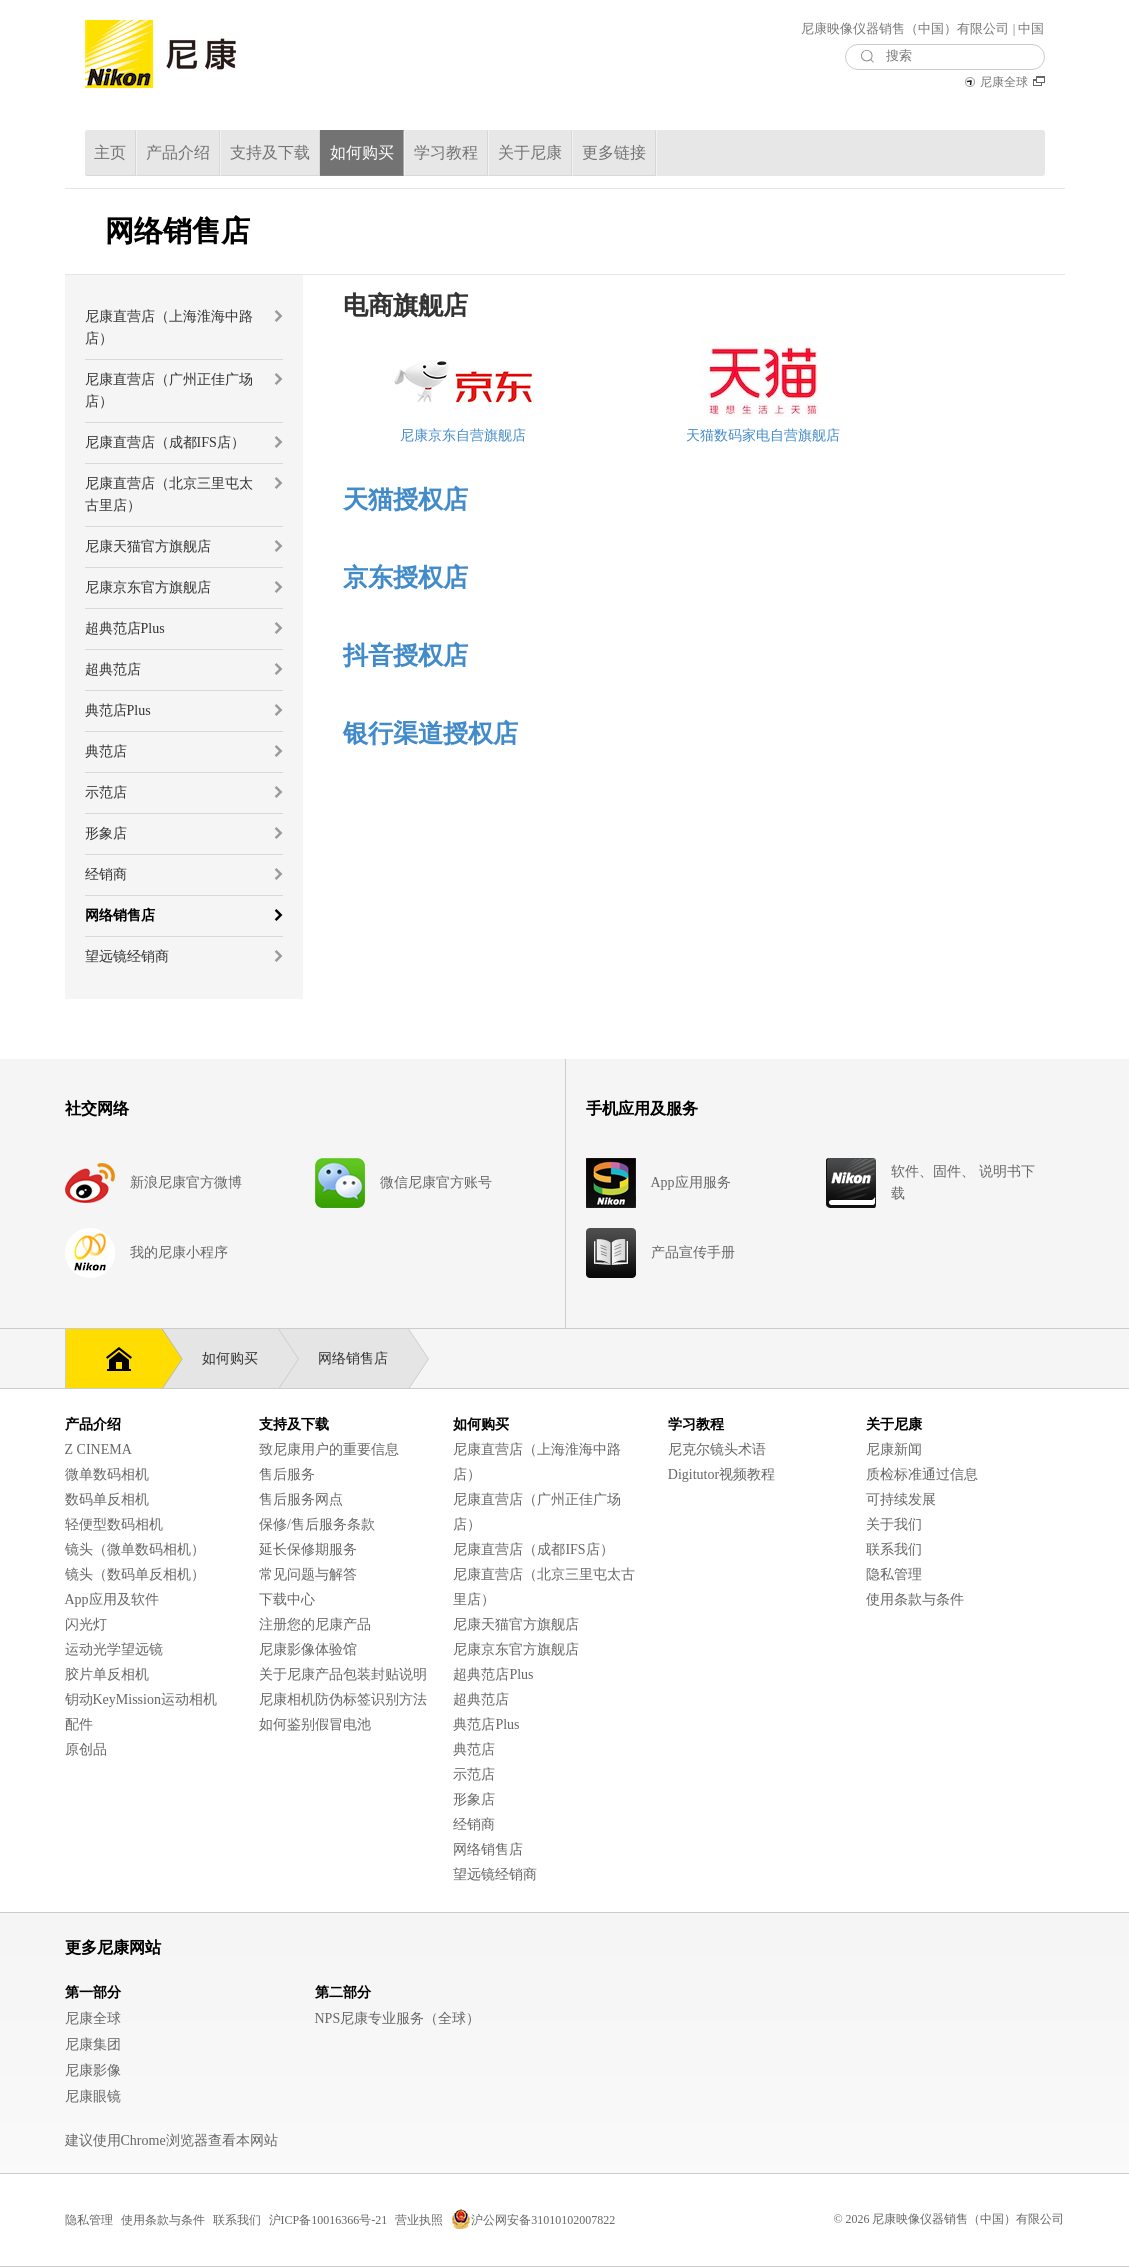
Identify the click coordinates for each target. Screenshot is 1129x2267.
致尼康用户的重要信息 (329, 1449)
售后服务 (287, 1474)
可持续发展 (901, 1499)
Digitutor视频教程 (721, 1474)
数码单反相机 (107, 1499)
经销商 (474, 1824)
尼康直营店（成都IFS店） (533, 1549)
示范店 (474, 1774)
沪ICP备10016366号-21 (328, 2220)
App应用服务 (691, 1182)
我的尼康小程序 (179, 1252)
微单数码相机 (107, 1474)
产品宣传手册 (693, 1252)
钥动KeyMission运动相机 (141, 1699)
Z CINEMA (98, 1449)
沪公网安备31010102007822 (533, 2220)
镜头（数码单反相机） (135, 1574)
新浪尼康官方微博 (186, 1182)
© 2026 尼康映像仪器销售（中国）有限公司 (948, 2219)
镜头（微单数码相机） (135, 1549)
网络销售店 (363, 1358)
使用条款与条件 (915, 1599)
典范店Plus (486, 1724)
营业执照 (419, 2220)
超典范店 (481, 1699)
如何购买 (240, 1358)
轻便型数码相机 (114, 1524)
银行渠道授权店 (430, 733)
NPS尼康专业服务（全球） (398, 2018)
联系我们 (894, 1549)
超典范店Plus (493, 1674)
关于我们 (894, 1524)
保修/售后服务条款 (317, 1524)
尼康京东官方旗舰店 (516, 1649)
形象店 (474, 1799)
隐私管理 (894, 1574)
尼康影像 (93, 2070)
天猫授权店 (405, 499)
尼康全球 (1004, 82)
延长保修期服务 (308, 1549)
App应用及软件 (112, 1599)
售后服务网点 (301, 1499)
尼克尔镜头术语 (717, 1449)
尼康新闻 (894, 1449)
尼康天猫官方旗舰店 (516, 1624)
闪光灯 (86, 1624)
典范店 (474, 1749)
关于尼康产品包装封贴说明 (343, 1674)
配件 (79, 1724)
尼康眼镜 (93, 2096)
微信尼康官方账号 (436, 1182)
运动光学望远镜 (114, 1649)
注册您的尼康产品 (315, 1624)
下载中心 (287, 1599)
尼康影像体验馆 (308, 1649)
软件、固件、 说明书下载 (963, 1182)
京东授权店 (405, 577)
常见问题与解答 (308, 1574)
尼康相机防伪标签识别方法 (343, 1699)
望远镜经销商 (495, 1874)
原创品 (86, 1749)
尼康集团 (93, 2044)
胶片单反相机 (107, 1674)
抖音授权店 (405, 655)
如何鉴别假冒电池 (315, 1724)
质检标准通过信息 (922, 1474)
